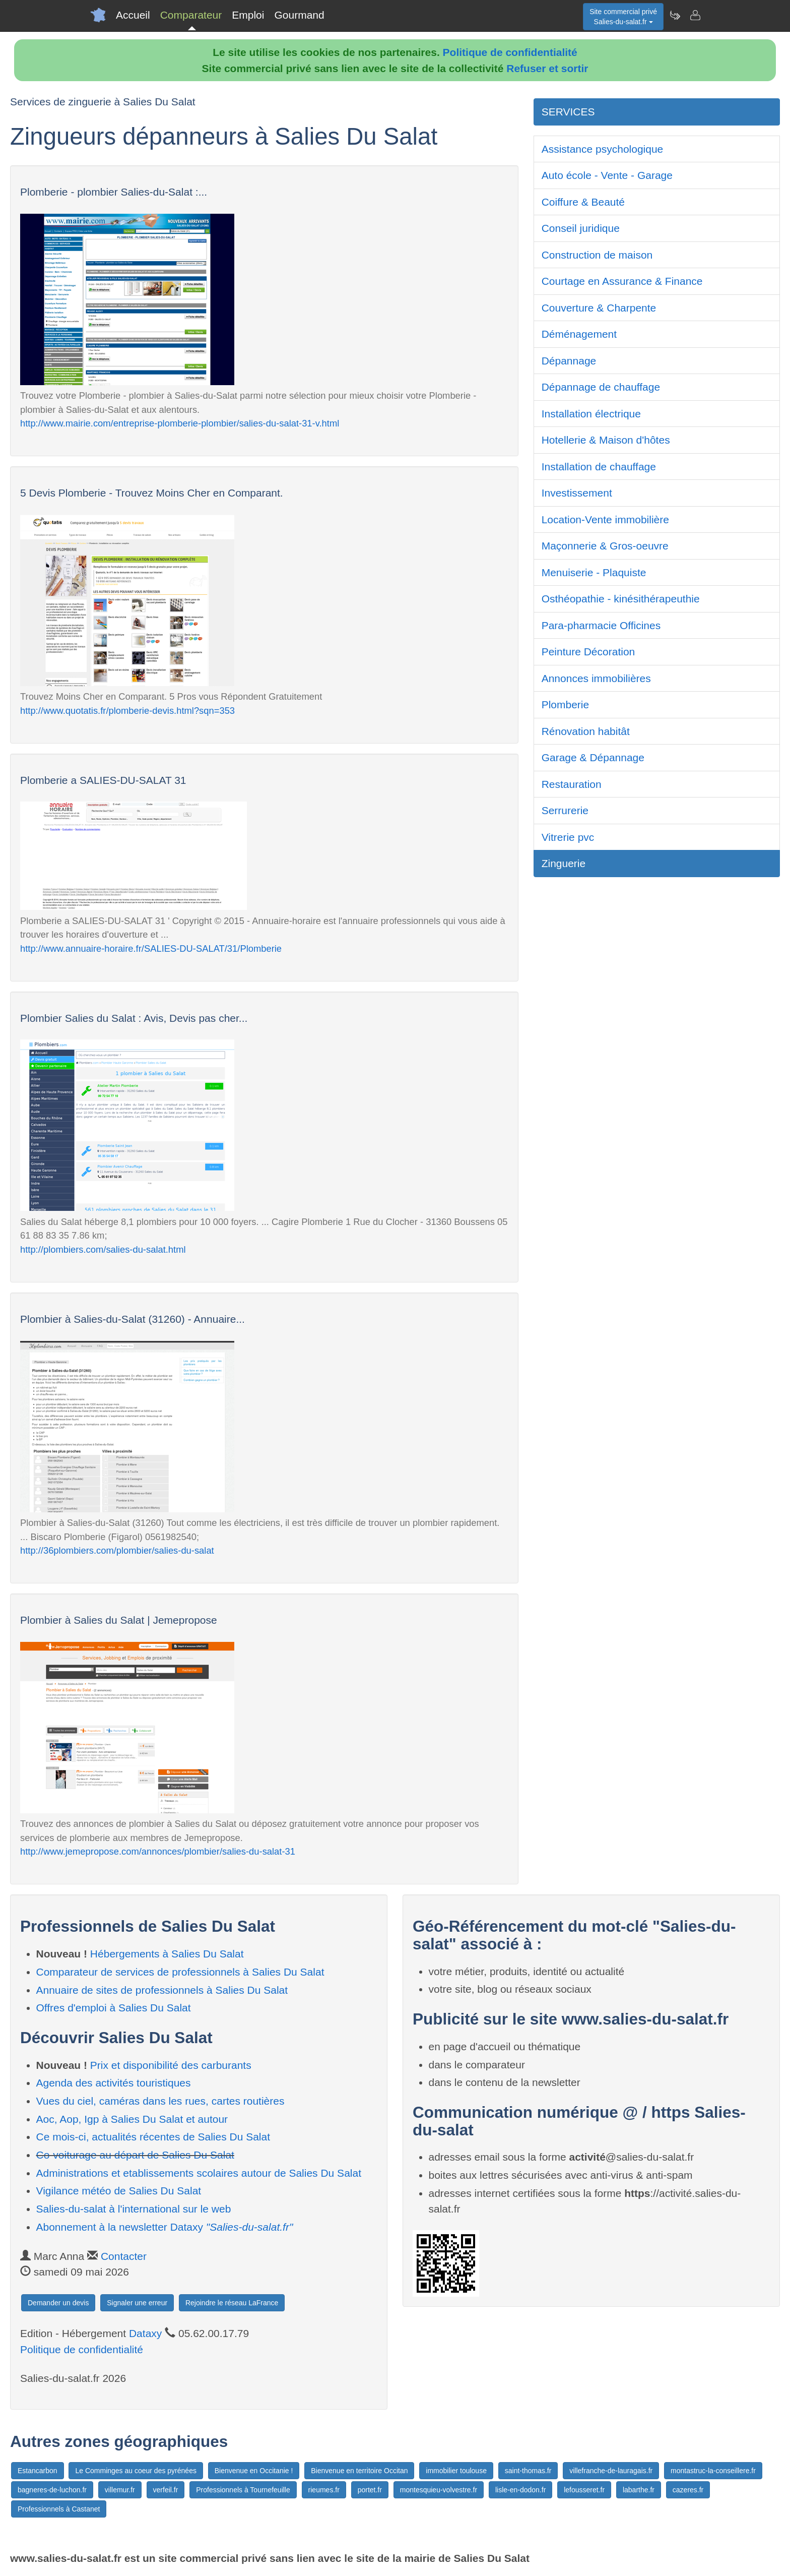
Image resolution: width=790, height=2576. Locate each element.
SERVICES (568, 111)
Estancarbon (37, 2471)
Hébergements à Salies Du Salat (167, 1953)
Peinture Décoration (588, 651)
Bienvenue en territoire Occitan (359, 2471)
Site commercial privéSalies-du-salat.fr (623, 17)
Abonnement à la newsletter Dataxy (164, 2227)
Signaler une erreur (137, 2303)
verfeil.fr (165, 2490)
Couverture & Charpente (599, 308)
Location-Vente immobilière (605, 519)
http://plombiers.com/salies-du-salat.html (103, 1249)
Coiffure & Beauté (583, 202)
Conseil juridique (581, 228)
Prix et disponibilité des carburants (170, 2065)
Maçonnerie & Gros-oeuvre (605, 545)
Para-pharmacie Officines (601, 625)
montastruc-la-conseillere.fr (713, 2471)
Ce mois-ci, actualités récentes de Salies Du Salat (153, 2136)
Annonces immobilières (596, 678)
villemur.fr (120, 2490)
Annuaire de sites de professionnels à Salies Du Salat (162, 1990)
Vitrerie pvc (568, 837)
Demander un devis (58, 2303)
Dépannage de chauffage (601, 387)
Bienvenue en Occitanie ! (254, 2471)
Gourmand (299, 15)
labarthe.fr (638, 2490)
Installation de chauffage (599, 466)
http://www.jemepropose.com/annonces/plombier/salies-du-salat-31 (157, 1851)
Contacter (124, 2256)
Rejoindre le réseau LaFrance (231, 2303)
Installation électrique (591, 413)
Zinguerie (564, 863)
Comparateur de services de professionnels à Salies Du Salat (180, 1972)
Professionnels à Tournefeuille (243, 2490)
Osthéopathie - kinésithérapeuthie (621, 598)
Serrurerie (565, 810)
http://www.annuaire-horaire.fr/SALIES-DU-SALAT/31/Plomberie (151, 948)
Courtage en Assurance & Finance (622, 281)
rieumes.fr (324, 2490)
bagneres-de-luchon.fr (52, 2490)
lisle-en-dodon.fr (520, 2490)
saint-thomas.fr (528, 2471)
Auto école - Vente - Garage (607, 175)
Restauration (572, 784)
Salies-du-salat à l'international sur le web (133, 2209)
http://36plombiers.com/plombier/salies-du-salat (117, 1550)
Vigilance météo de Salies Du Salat (119, 2190)
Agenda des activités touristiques (113, 2083)
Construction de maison (597, 255)
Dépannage (569, 360)
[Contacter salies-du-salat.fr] (695, 15)
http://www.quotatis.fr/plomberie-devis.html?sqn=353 (127, 710)
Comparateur (191, 15)
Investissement (577, 493)
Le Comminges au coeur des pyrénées (135, 2471)
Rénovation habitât (586, 731)
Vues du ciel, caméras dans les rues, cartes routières (160, 2101)
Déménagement (579, 334)
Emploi (248, 15)
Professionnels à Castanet (59, 2509)
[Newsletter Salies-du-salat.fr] (675, 15)
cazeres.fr (688, 2490)
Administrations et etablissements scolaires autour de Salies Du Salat (198, 2173)
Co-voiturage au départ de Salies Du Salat (135, 2155)
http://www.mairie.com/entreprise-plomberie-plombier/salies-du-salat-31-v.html (179, 423)
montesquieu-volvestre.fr (438, 2490)
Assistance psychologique (603, 149)
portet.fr (370, 2490)
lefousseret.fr (584, 2490)
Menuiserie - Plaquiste (594, 572)
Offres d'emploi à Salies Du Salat (113, 2007)
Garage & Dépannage (593, 757)
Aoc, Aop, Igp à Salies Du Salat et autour (132, 2119)
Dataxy (145, 2333)
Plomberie (565, 704)
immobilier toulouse (456, 2471)
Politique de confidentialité (510, 52)
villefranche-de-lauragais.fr (610, 2471)
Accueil (133, 15)
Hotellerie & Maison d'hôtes (606, 440)
